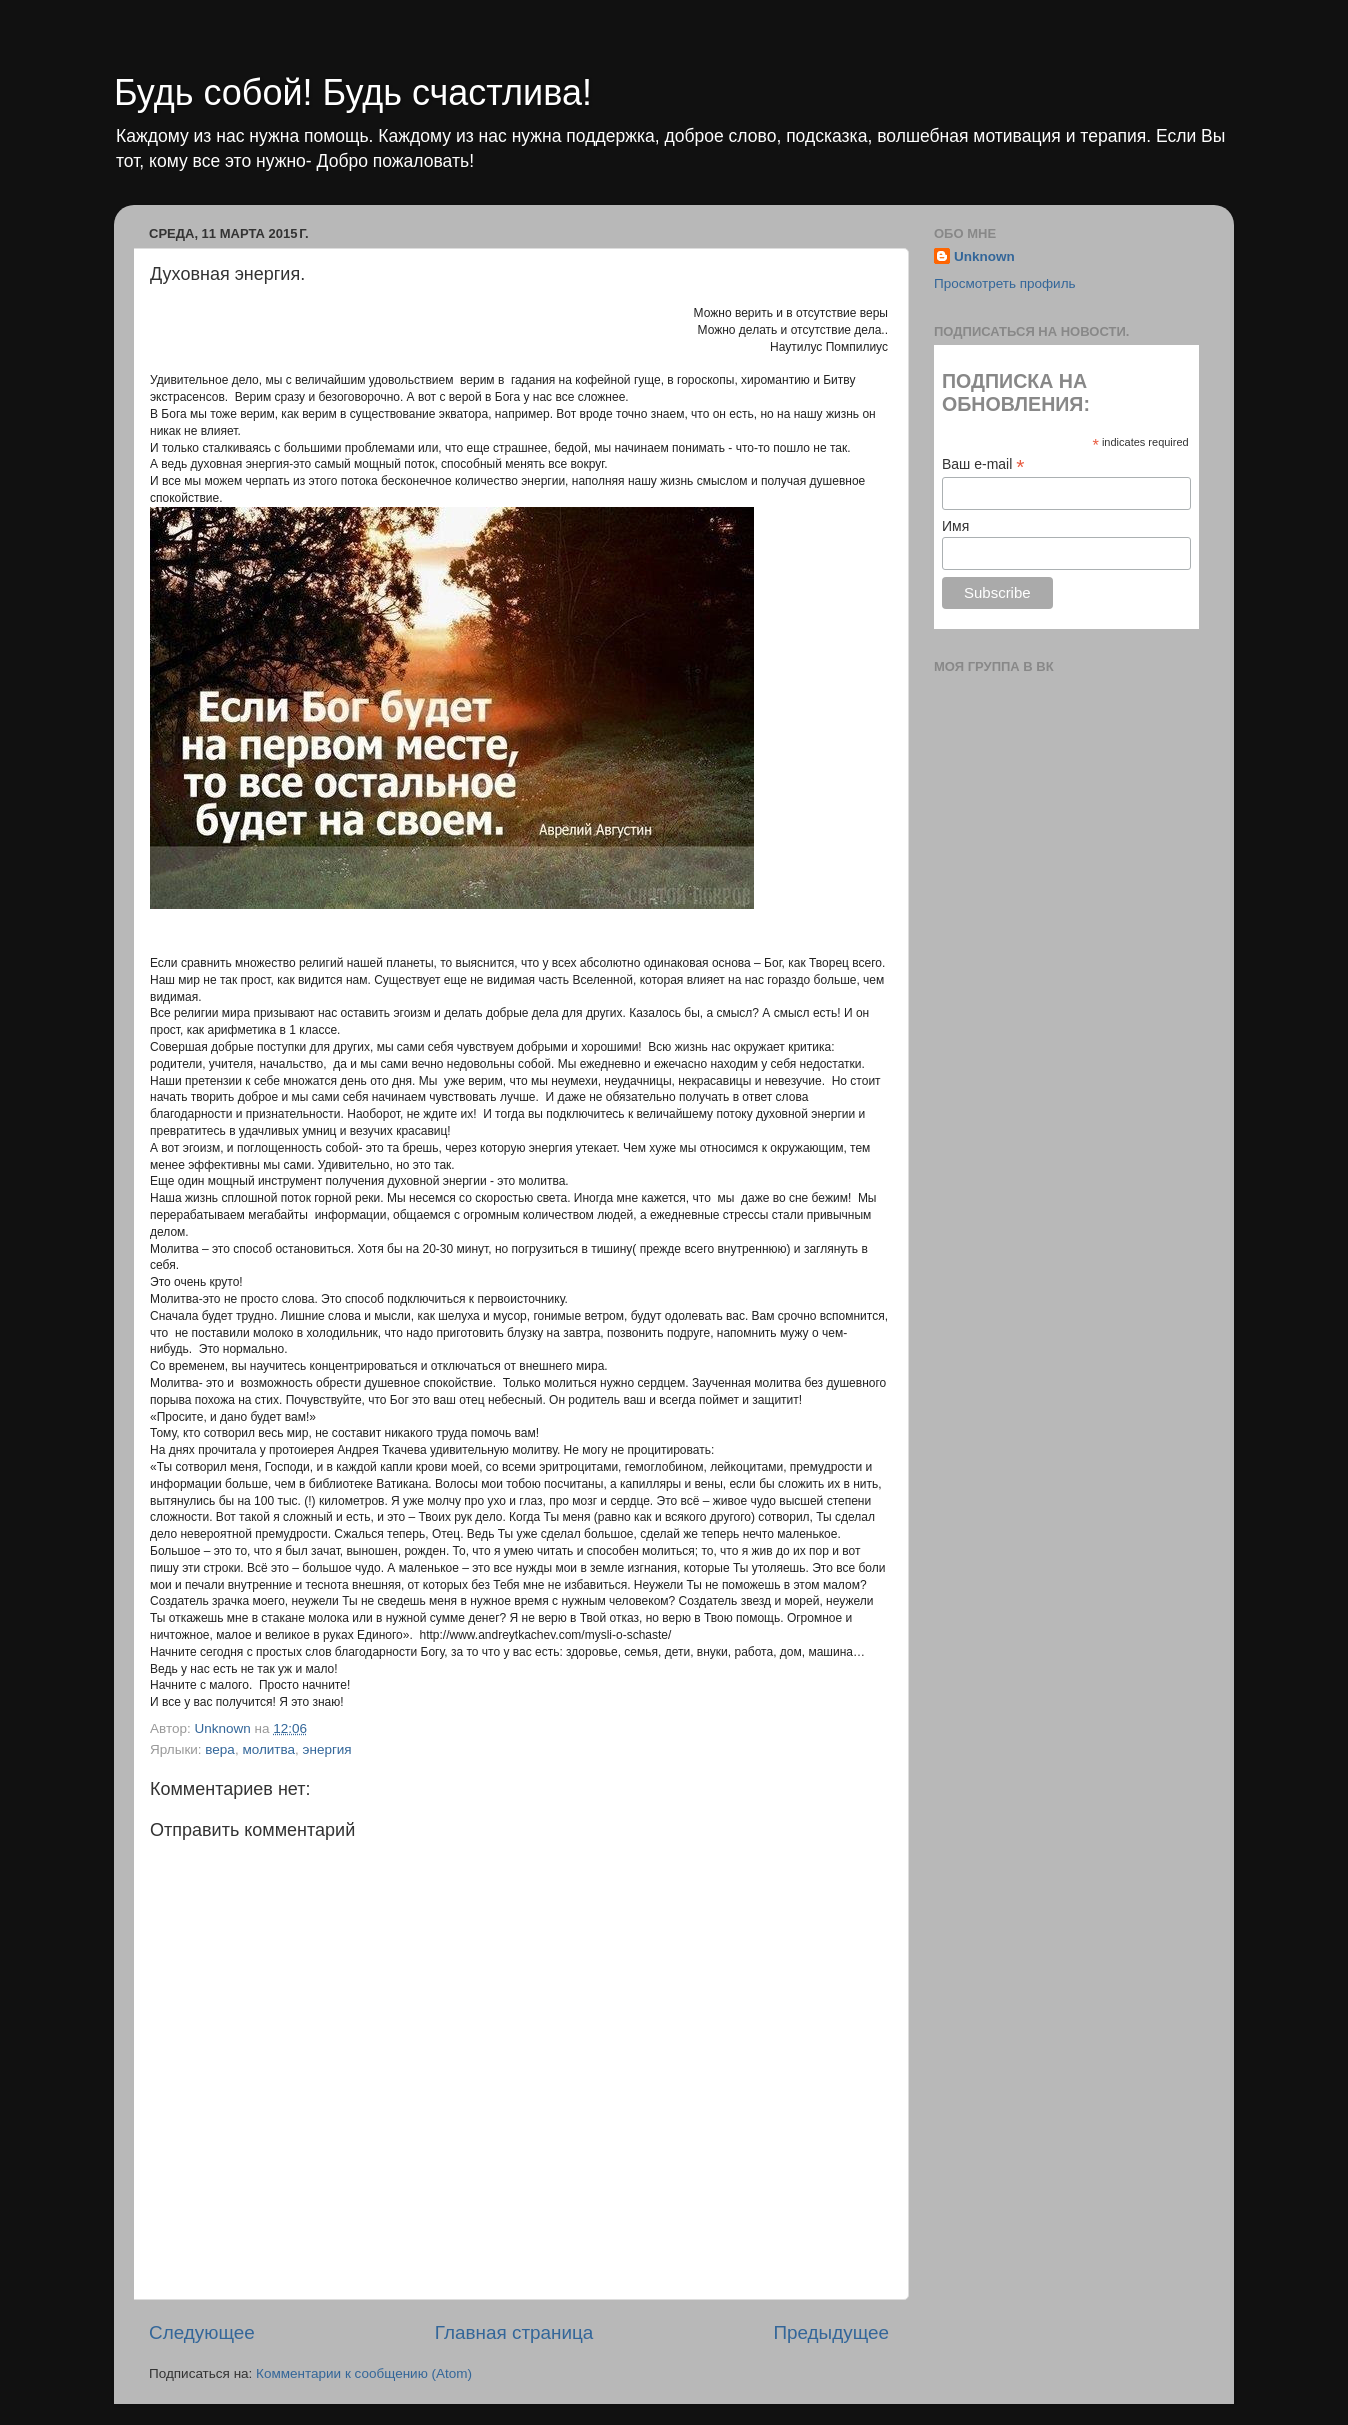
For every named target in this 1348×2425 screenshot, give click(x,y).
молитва (268, 1749)
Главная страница (514, 2332)
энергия (327, 1749)
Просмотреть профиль (1005, 283)
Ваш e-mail (983, 464)
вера (220, 1749)
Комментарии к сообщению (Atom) (364, 2373)
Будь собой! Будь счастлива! (353, 92)
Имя (955, 526)
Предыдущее (831, 2332)
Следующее (202, 2332)
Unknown (984, 256)
